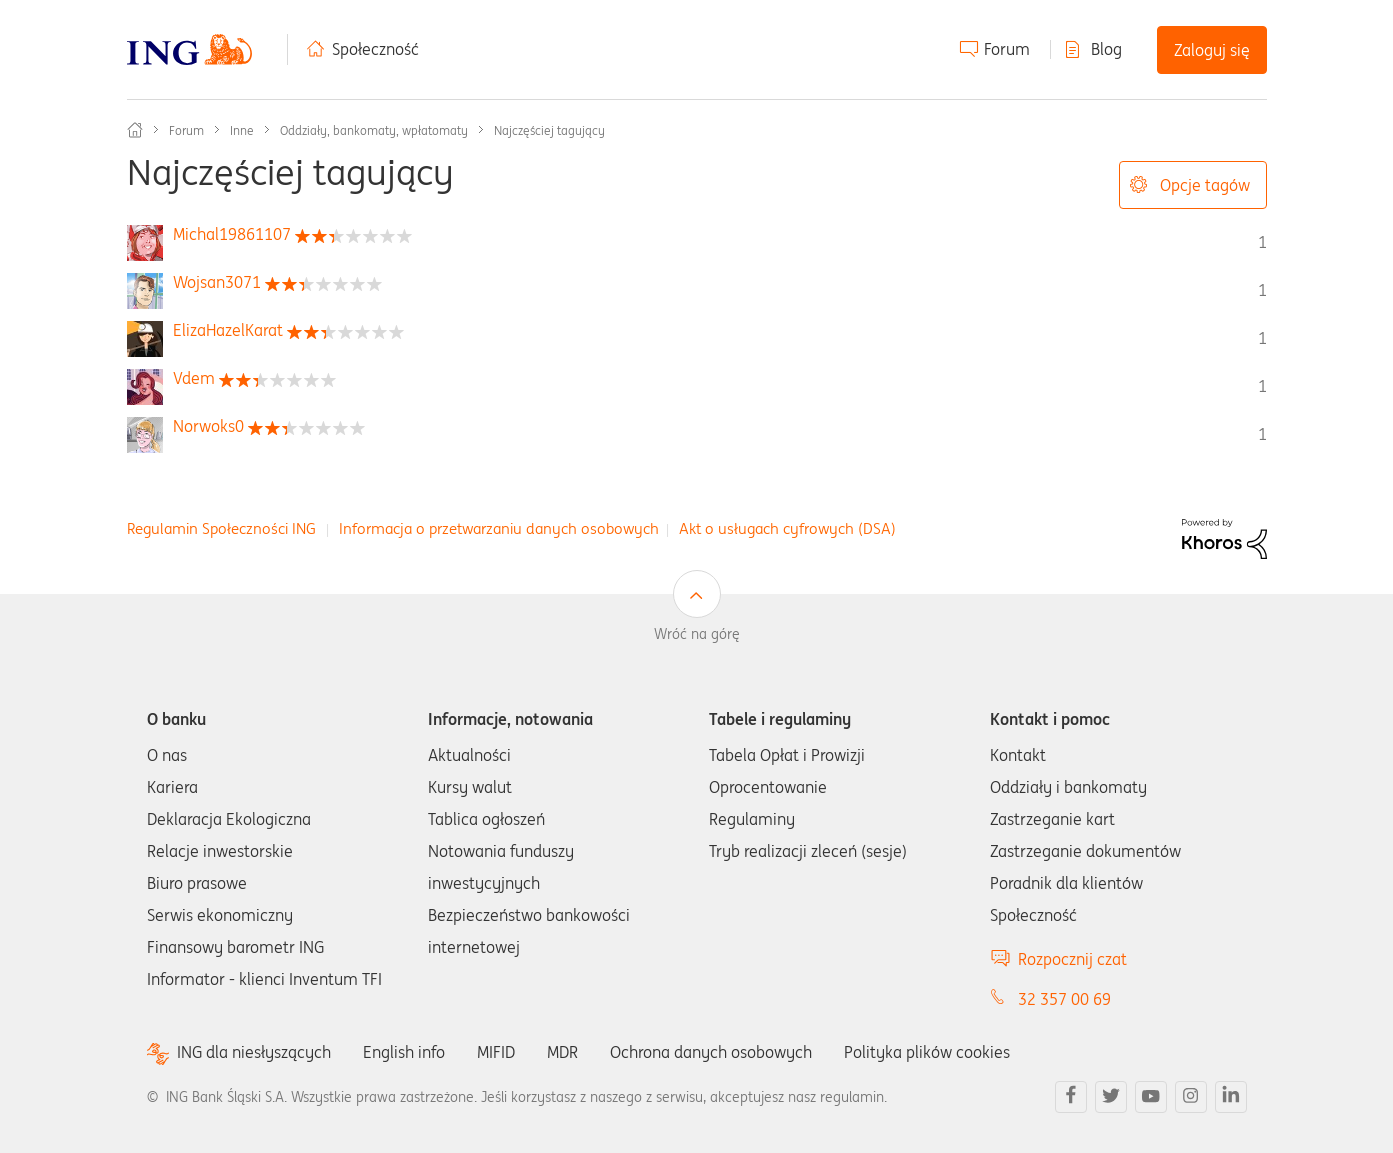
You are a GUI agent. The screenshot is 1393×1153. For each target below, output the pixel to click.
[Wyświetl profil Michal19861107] (232, 234)
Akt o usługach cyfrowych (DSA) (787, 528)
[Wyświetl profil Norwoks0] (208, 426)
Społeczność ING (135, 130)
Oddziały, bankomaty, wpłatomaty (374, 130)
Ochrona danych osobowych (711, 1052)
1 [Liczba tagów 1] (1262, 242)
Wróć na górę (697, 634)
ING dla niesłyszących (254, 1052)
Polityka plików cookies (927, 1052)
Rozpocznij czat (1072, 959)
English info (404, 1052)
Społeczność (375, 49)
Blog (1106, 49)
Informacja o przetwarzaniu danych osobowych (499, 528)
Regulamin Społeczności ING (221, 528)
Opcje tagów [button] (1205, 185)
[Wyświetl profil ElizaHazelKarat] (228, 330)
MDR (562, 1052)
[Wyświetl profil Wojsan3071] (217, 282)
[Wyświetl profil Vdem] (194, 378)
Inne (242, 130)
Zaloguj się (1212, 50)
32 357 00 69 (1064, 999)
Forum (1007, 49)
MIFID (496, 1052)
